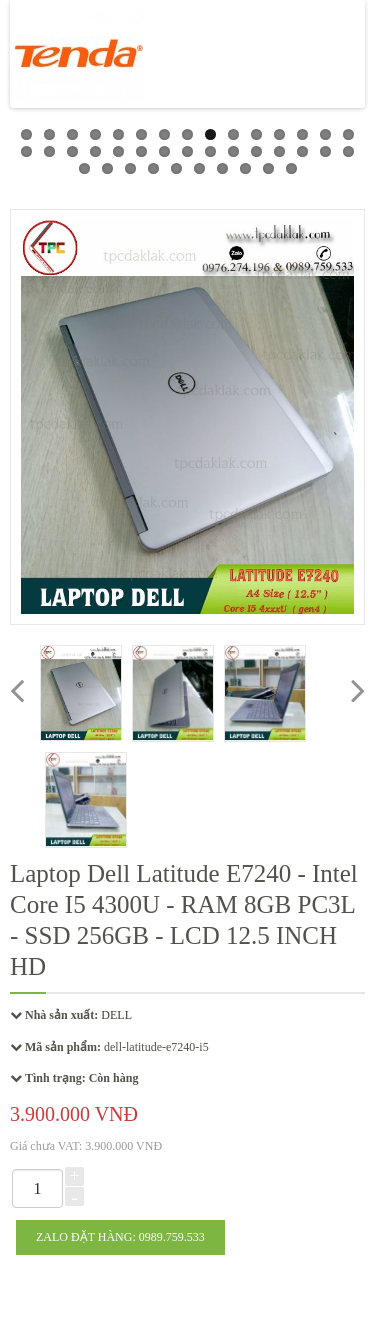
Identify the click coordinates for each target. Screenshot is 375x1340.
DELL (116, 1015)
